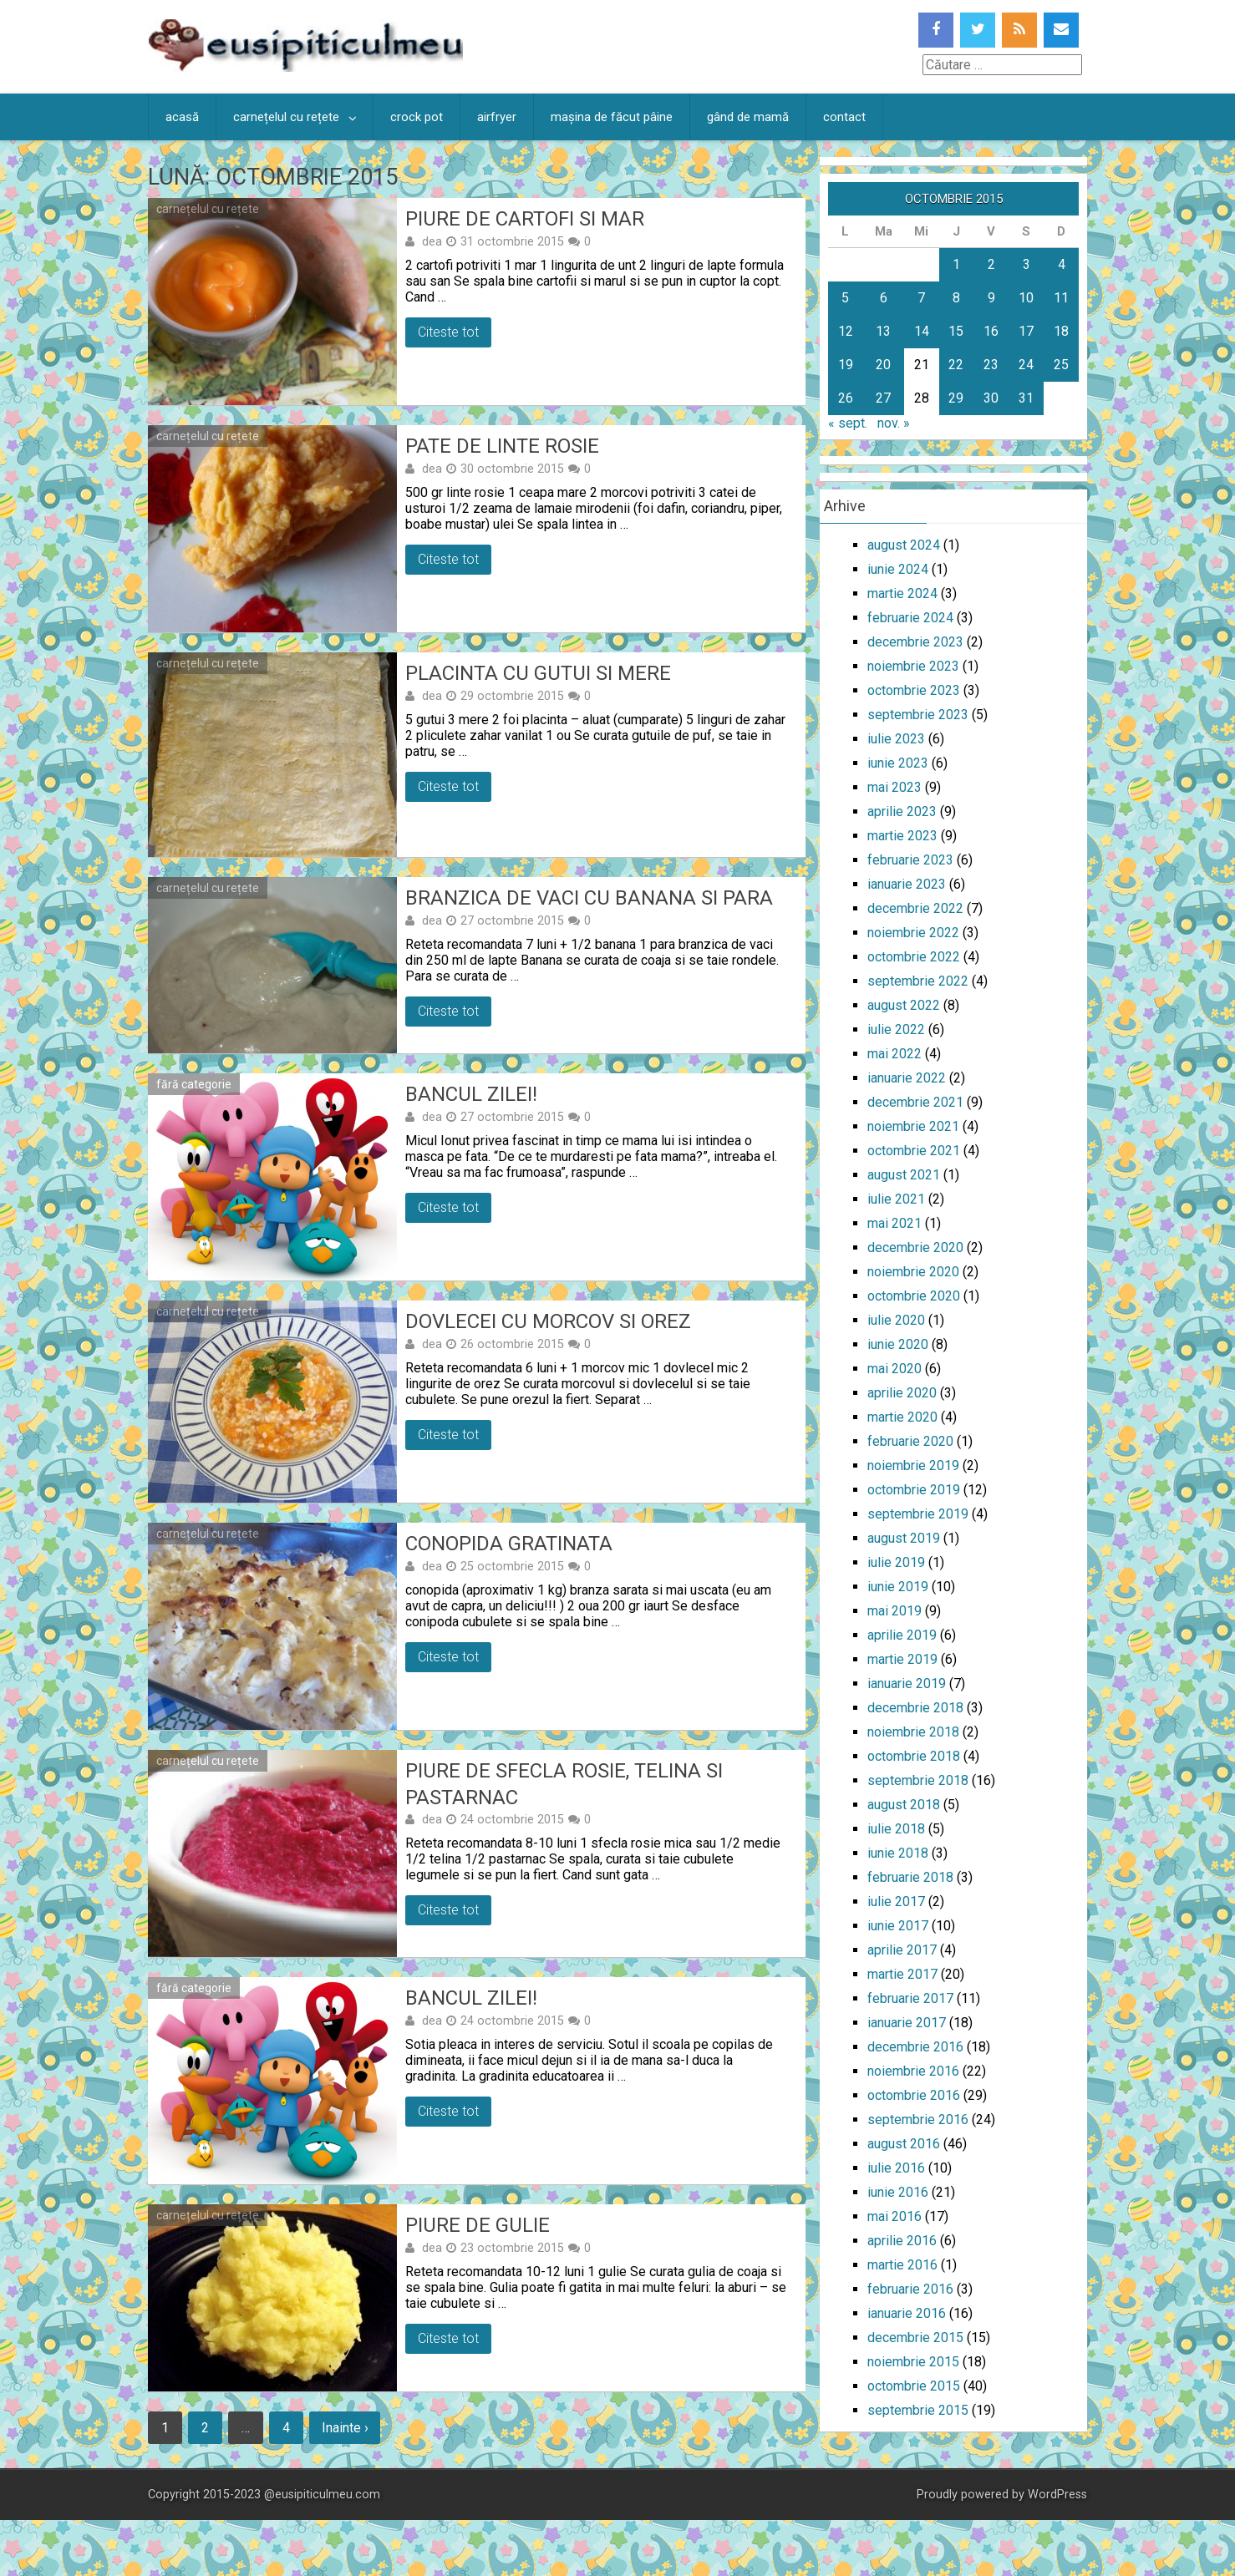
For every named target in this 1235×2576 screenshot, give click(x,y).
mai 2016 (894, 2216)
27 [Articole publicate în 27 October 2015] (883, 398)
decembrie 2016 (915, 2047)
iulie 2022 (896, 1029)
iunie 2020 (897, 1344)
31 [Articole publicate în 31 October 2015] (1026, 398)
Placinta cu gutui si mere (538, 673)
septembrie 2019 (917, 1514)
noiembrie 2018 (913, 1732)
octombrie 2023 (913, 690)
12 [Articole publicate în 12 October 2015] (845, 331)
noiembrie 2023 (913, 666)
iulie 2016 (896, 2168)
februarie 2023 (910, 860)
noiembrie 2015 (913, 2362)
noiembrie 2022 (913, 933)
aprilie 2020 (902, 1393)
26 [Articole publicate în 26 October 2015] (845, 398)
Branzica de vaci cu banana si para (589, 898)
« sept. (847, 423)
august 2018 (903, 1805)
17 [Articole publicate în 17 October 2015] (1026, 331)
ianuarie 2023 (906, 884)
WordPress (1057, 2494)
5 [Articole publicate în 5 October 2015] (845, 298)
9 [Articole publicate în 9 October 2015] (991, 298)
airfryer (496, 116)
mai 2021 (894, 1223)
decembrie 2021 (915, 1102)
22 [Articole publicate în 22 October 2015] (955, 365)
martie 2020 (902, 1417)
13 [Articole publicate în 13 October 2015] (883, 331)
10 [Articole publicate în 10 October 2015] (1026, 298)
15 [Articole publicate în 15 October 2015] (955, 331)
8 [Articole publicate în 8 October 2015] (956, 298)
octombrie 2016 (913, 2095)
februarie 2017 (910, 1998)
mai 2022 (894, 1054)
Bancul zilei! (471, 1094)
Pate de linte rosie (502, 446)
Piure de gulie (477, 2225)
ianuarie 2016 (906, 2313)
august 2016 (903, 2144)
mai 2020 (894, 1369)
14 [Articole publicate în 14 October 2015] (921, 331)
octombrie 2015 (913, 2386)
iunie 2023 (897, 763)
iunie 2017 (897, 1926)
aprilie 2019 (902, 1635)
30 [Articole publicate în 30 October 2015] (991, 398)
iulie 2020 (896, 1320)
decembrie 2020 (915, 1247)
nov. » (893, 423)
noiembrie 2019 (913, 1465)
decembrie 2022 (915, 908)
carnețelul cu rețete (286, 116)
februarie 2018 (910, 1877)
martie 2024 (902, 593)
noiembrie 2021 (913, 1126)
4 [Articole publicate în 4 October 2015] (1061, 264)
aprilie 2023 (902, 811)
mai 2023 (894, 787)
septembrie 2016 (917, 2119)
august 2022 (903, 1005)
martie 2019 (902, 1659)
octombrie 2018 (913, 1756)
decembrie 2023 (915, 642)
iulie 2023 (896, 739)
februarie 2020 (910, 1441)
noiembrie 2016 (913, 2071)
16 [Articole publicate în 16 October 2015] (991, 331)
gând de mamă (748, 116)
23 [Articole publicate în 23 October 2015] (991, 365)
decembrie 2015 (915, 2337)
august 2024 (903, 545)
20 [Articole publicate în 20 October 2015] (883, 365)
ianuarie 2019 (906, 1683)
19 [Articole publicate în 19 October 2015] (845, 365)
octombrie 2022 (913, 957)
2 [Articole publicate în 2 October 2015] (991, 264)
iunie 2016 (897, 2192)
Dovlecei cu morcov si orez (548, 1321)
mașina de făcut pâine (612, 116)
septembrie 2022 (917, 981)
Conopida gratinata (508, 1543)
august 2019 (903, 1538)
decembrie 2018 (915, 1708)
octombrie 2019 (913, 1490)
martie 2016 (902, 2265)
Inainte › (347, 2428)
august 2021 (903, 1175)
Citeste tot (448, 332)
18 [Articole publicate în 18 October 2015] (1061, 331)
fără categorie (193, 1084)
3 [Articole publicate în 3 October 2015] (1026, 264)
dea (432, 241)
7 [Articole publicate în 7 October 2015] (921, 298)
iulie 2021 (896, 1199)
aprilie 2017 (902, 1950)
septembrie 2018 (917, 1780)
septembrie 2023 (917, 715)
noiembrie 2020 (913, 1272)
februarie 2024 (910, 618)
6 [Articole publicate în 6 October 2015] (883, 298)
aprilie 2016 (902, 2241)
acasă (182, 116)
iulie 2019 (896, 1562)
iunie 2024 (897, 569)
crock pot (416, 116)
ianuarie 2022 (906, 1078)
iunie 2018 (897, 1853)
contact (844, 116)
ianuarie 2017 (906, 2023)
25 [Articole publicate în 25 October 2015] (1061, 365)
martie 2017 (902, 1974)
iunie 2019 (897, 1587)
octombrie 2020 (913, 1296)
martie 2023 (902, 836)
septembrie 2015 (917, 2410)
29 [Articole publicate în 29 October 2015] (955, 398)
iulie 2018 (896, 1829)
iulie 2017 (896, 1901)
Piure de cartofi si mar (524, 219)
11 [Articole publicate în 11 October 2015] (1061, 298)
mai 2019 (894, 1611)
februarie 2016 (910, 2289)
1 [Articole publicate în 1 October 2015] (956, 264)
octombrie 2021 (913, 1151)
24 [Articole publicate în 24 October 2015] (1026, 365)
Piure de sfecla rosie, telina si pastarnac (564, 1783)
